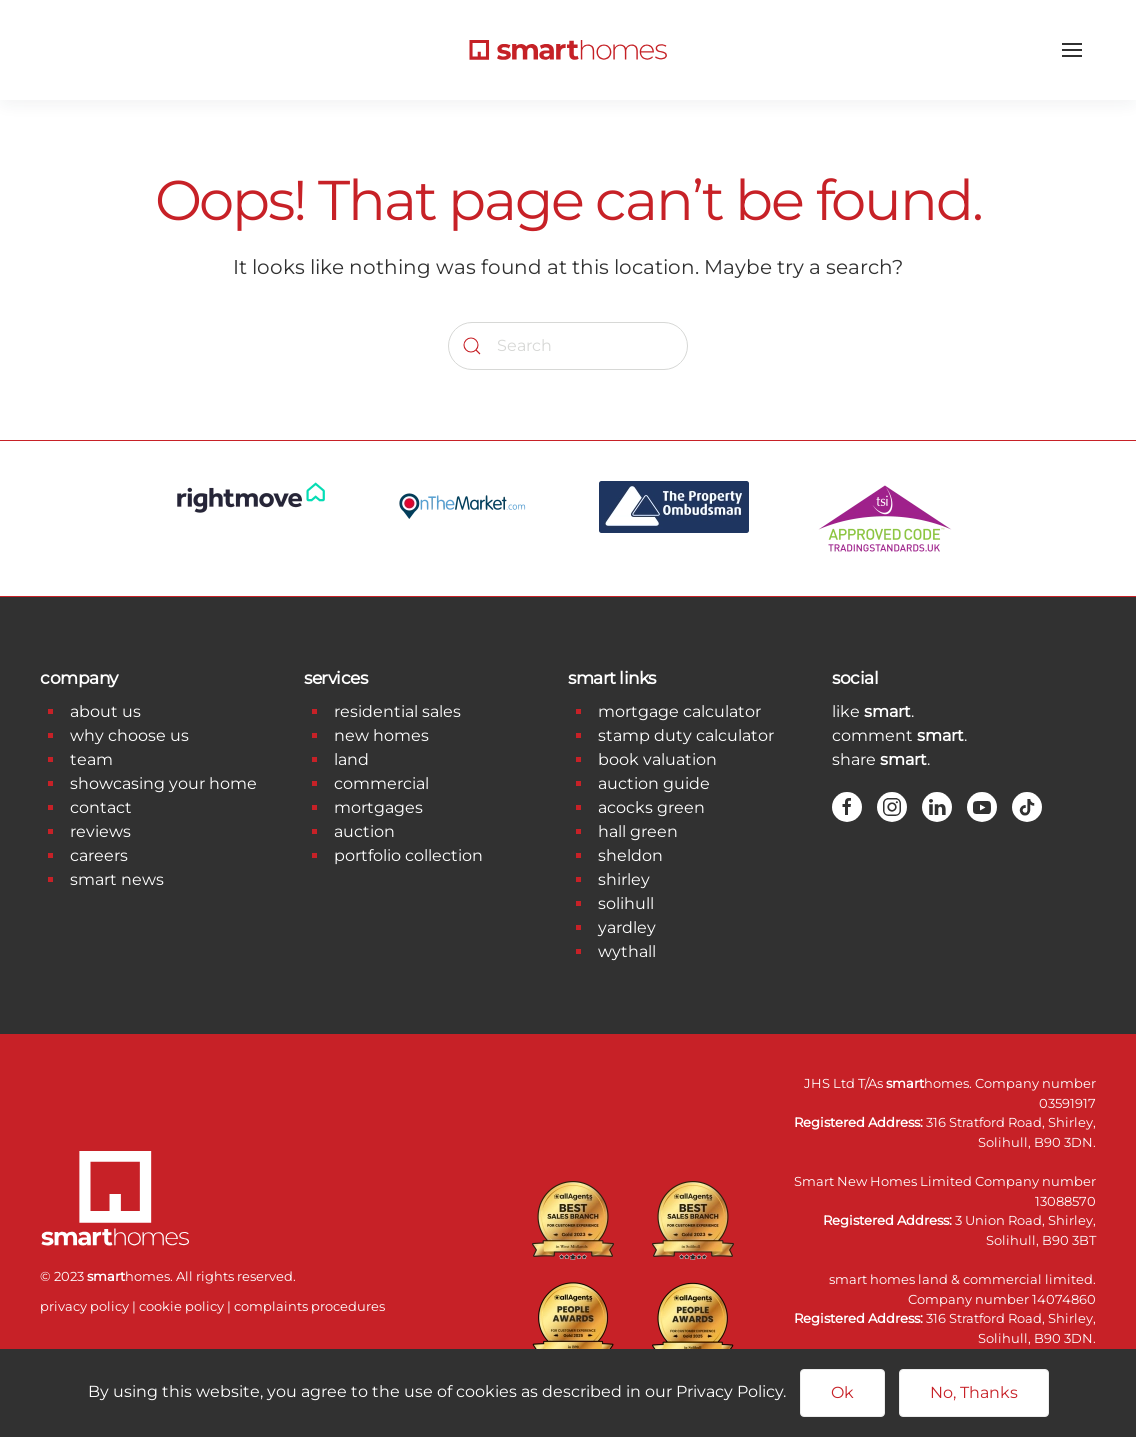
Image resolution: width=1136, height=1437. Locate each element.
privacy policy (84, 1306)
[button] (1072, 50)
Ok (842, 1392)
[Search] (568, 346)
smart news (117, 879)
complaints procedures (309, 1306)
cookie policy (181, 1306)
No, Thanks (974, 1392)
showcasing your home (163, 783)
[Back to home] (568, 50)
